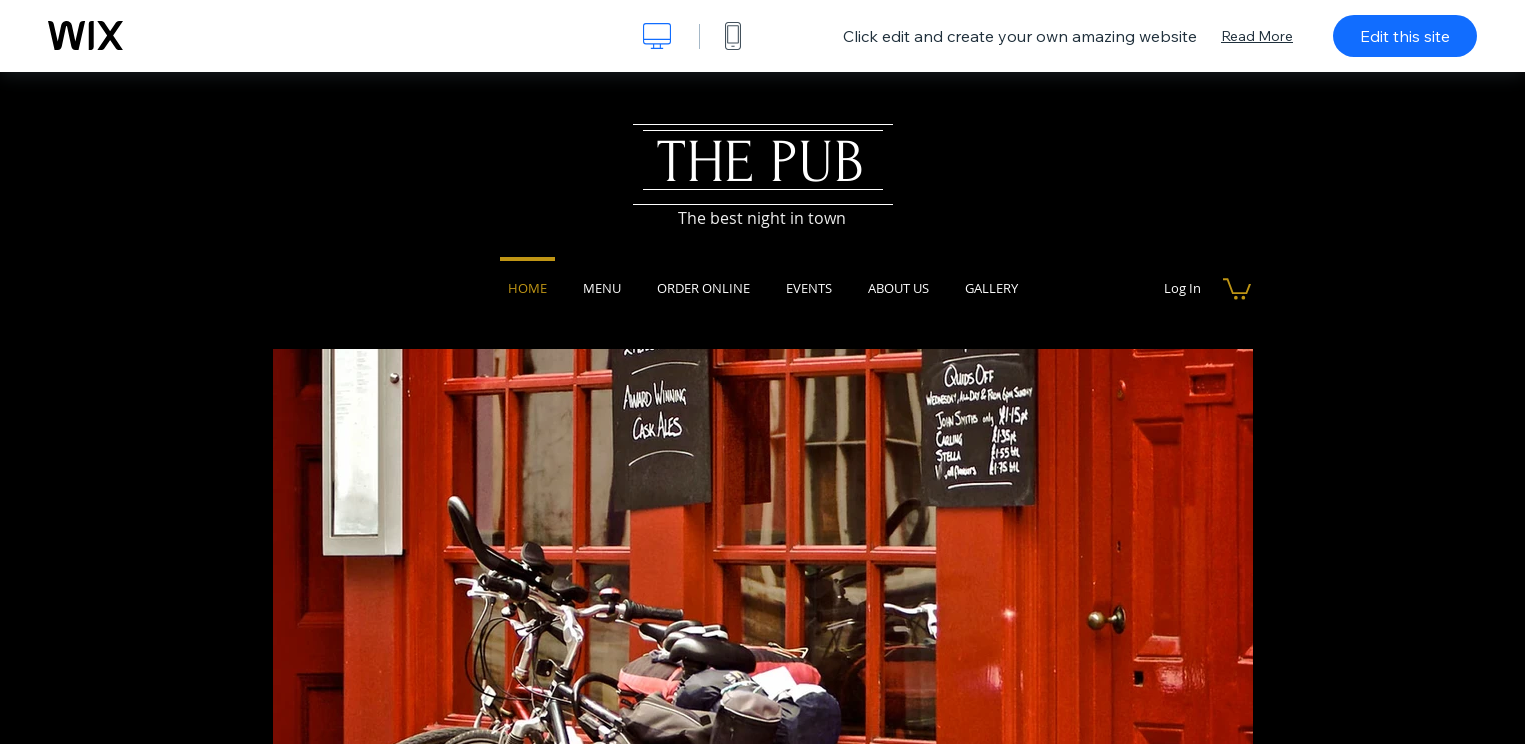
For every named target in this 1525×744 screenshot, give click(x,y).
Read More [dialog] (1257, 36)
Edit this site (1405, 36)
